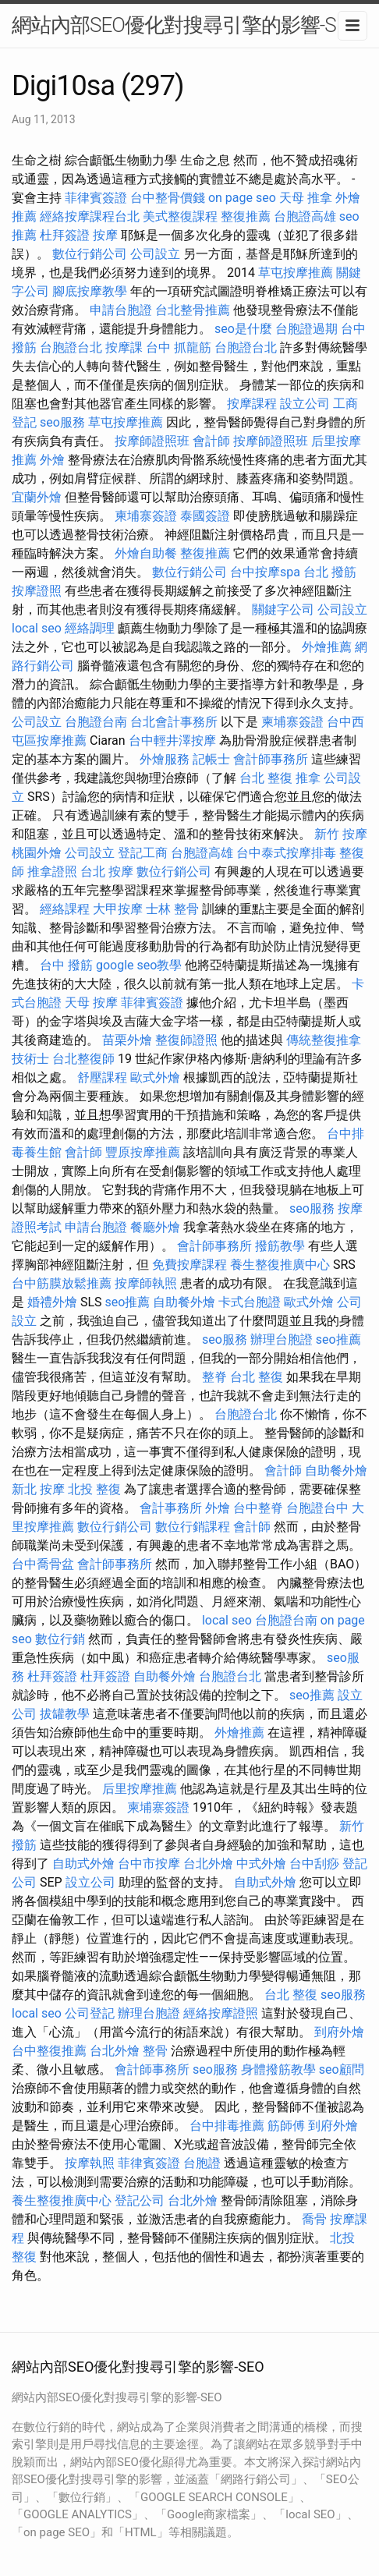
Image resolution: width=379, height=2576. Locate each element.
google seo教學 (139, 965)
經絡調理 (90, 628)
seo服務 (62, 422)
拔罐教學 (65, 1713)
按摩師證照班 (152, 441)
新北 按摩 (38, 1489)
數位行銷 (60, 1639)
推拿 (308, 778)
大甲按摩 (118, 909)
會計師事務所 (270, 759)
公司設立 (155, 253)
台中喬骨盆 (43, 1564)
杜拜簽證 (65, 235)
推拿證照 (52, 871)
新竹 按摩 (340, 834)
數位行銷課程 (192, 1526)
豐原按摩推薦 (142, 1152)
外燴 (52, 459)
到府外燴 (339, 2032)
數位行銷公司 (89, 253)
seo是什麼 (243, 328)
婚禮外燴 (52, 1302)
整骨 (155, 2050)
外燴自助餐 (146, 553)
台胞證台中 (317, 1508)
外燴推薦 (327, 647)
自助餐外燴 (184, 1302)
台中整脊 (258, 1508)
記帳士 (211, 759)
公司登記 (90, 2013)
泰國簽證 (205, 515)
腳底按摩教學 (89, 291)
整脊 (214, 1376)
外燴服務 (165, 759)
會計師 (211, 441)
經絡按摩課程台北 (90, 216)
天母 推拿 (305, 197)
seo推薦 (128, 1302)
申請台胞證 (121, 310)
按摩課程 (252, 403)
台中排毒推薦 (227, 2125)
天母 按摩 (91, 1002)
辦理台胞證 (281, 1339)
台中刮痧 (314, 1863)
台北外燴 (208, 1863)
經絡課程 (65, 909)
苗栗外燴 (127, 1040)
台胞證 (202, 2163)
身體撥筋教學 (278, 2069)
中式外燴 (261, 1863)
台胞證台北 (71, 347)
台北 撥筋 (329, 572)
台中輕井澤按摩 (172, 740)
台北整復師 (83, 1058)
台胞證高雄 (305, 216)
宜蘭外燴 (37, 497)
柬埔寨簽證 (146, 515)
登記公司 (140, 2200)
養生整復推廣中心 (280, 1264)
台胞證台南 (96, 721)
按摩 (105, 235)
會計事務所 (171, 1508)
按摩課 (124, 347)
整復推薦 (246, 216)
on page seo (242, 197)
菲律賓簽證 (96, 197)
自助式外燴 (83, 1863)
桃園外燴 (37, 852)
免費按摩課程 (189, 1264)
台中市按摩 (149, 1863)
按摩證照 (37, 590)
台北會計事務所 (174, 721)
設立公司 (305, 403)
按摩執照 (90, 2163)
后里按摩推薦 (139, 1788)
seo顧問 (341, 2069)
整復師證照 (186, 1040)
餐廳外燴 (155, 1227)
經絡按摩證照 (220, 2013)
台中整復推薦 (49, 2050)
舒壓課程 (102, 1077)
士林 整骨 (172, 909)
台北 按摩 (106, 871)
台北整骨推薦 (192, 310)
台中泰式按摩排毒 (286, 852)
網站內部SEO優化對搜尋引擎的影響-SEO (186, 25)
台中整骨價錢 (167, 197)
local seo (37, 628)
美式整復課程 (180, 216)
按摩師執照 (146, 1283)
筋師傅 (286, 2125)
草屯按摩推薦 (295, 272)
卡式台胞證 (249, 1302)
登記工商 (143, 852)
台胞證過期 (306, 328)
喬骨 (314, 2219)
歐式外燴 (155, 1077)
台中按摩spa (265, 572)
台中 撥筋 (66, 965)
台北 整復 (265, 778)
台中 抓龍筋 (178, 347)
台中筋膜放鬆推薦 (62, 1283)
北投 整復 (94, 1489)
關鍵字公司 (283, 609)
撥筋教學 (280, 1245)
